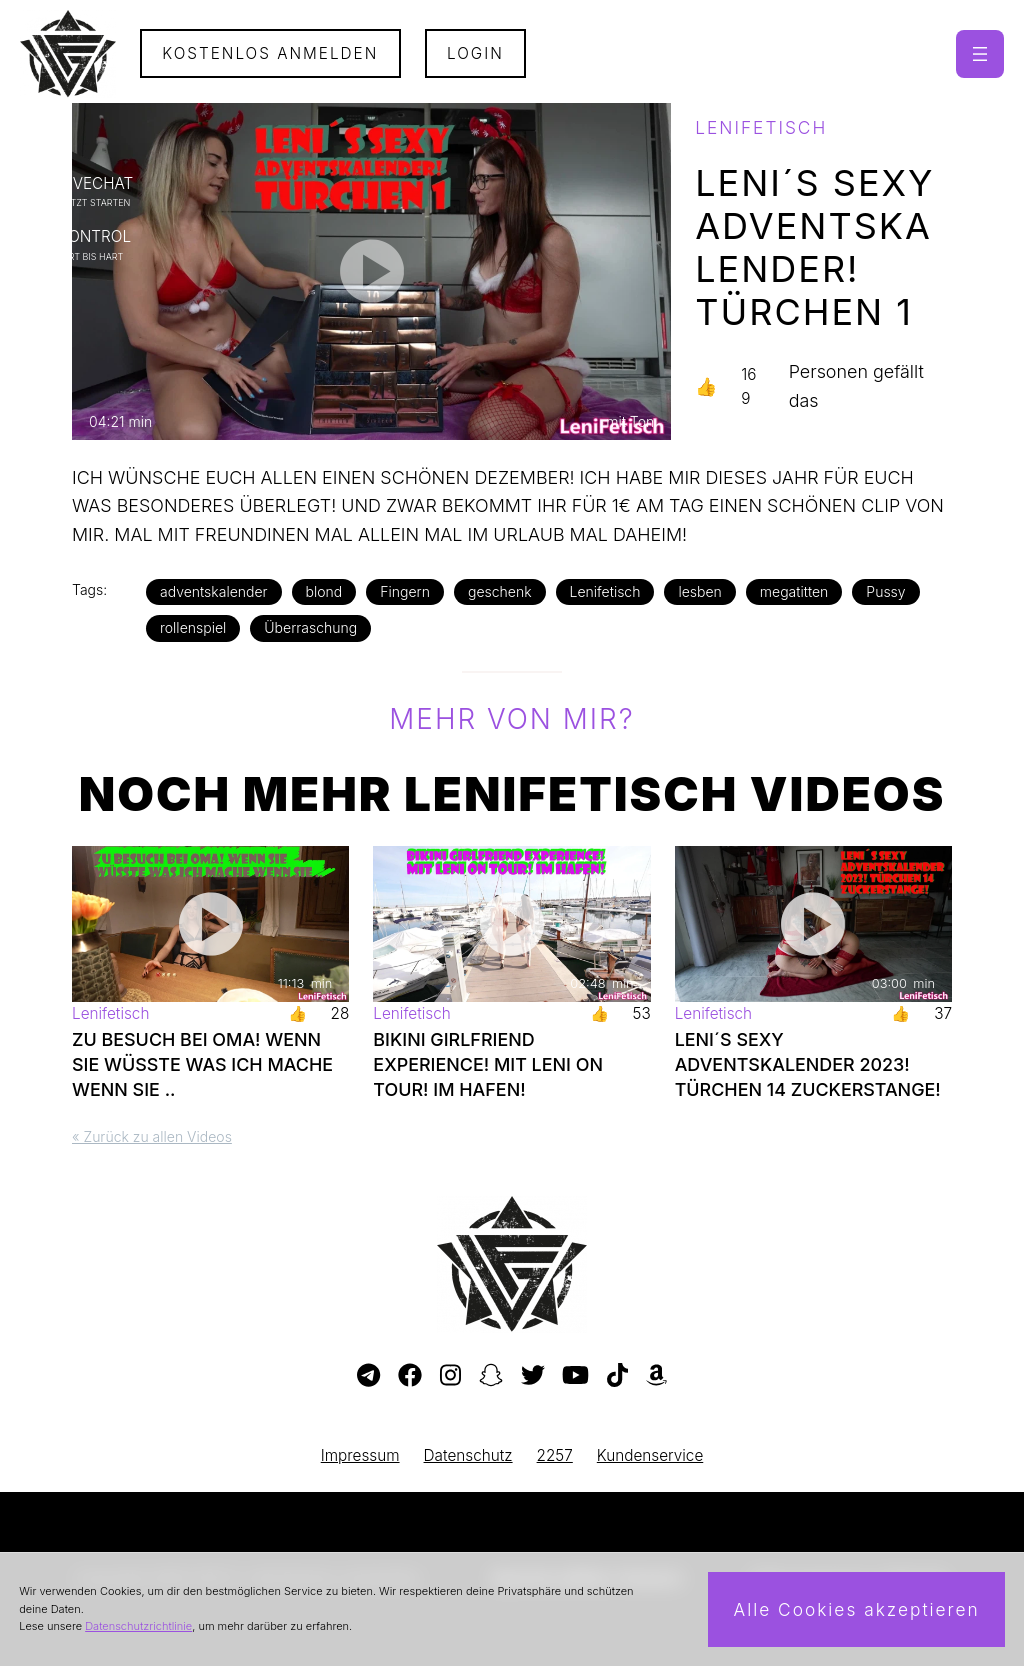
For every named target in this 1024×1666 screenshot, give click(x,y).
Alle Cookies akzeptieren (856, 1609)
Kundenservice (650, 1455)
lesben (699, 591)
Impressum (360, 1455)
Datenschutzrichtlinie (138, 1626)
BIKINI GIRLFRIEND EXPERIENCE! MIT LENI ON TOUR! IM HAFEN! (488, 1064)
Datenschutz (468, 1455)
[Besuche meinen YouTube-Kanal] (575, 1376)
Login (475, 53)
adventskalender (214, 591)
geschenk (500, 591)
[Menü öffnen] (980, 54)
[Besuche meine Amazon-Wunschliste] (656, 1376)
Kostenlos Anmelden (270, 53)
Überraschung (310, 627)
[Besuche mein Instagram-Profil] (450, 1376)
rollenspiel (193, 627)
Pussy (885, 591)
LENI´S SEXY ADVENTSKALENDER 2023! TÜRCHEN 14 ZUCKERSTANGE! (808, 1064)
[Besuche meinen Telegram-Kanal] (368, 1376)
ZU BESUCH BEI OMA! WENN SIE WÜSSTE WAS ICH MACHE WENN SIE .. (202, 1064)
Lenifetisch (605, 591)
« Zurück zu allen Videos (152, 1136)
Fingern (405, 591)
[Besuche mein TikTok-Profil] (617, 1376)
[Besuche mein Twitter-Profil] (533, 1376)
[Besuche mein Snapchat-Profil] (491, 1376)
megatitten (794, 591)
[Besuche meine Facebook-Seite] (410, 1376)
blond (324, 591)
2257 (555, 1455)
